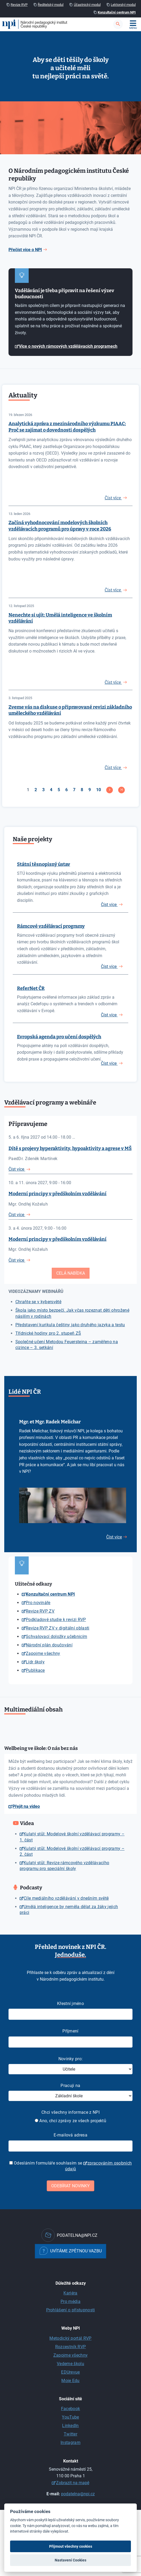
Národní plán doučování (49, 1644)
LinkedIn (70, 2425)
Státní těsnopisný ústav (43, 864)
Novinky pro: (70, 2058)
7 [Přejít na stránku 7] (74, 789)
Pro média (70, 2301)
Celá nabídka (70, 1273)
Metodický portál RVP (70, 2338)
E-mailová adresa (70, 2135)
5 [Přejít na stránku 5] (59, 789)
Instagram (70, 2442)
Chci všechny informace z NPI (70, 2112)
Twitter (70, 2434)
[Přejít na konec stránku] (121, 790)
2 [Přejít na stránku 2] (36, 789)
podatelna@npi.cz (78, 2493)
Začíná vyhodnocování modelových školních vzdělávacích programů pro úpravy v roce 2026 (59, 526)
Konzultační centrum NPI (117, 12)
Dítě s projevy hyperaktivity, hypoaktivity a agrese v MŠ (70, 1148)
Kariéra (70, 2293)
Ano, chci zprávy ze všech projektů (70, 2120)
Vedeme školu (70, 2363)
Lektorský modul (123, 5)
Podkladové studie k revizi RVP (56, 1619)
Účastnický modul (87, 5)
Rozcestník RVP (70, 2346)
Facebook (70, 2408)
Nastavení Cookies (70, 2560)
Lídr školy (35, 1661)
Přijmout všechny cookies (70, 2546)
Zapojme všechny (43, 1653)
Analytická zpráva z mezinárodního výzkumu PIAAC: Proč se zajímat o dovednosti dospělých (67, 427)
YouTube (70, 2417)
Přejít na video (26, 1806)
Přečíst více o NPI (25, 249)
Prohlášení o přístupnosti (70, 2309)
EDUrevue (70, 2372)
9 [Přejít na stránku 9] (89, 789)
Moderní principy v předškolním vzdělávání (57, 1194)
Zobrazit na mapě (72, 2482)
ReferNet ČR (31, 988)
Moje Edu (70, 2380)
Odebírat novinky (70, 2185)
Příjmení (70, 2031)
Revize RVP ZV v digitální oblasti (57, 1628)
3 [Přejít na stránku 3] (43, 789)
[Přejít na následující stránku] (109, 790)
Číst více (109, 904)
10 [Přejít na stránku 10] (98, 789)
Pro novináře (38, 1602)
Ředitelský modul (50, 5)
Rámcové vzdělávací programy (51, 926)
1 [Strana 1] (28, 789)
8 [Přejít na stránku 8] (82, 789)
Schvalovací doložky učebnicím (56, 1636)
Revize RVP (19, 5)
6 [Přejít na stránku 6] (66, 789)
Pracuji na (70, 2085)
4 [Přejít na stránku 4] (51, 789)
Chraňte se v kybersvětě (38, 1301)
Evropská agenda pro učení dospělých (59, 1037)
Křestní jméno (70, 2003)
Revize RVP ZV (40, 1611)
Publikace (35, 1670)
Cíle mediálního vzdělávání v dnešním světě (66, 1898)
